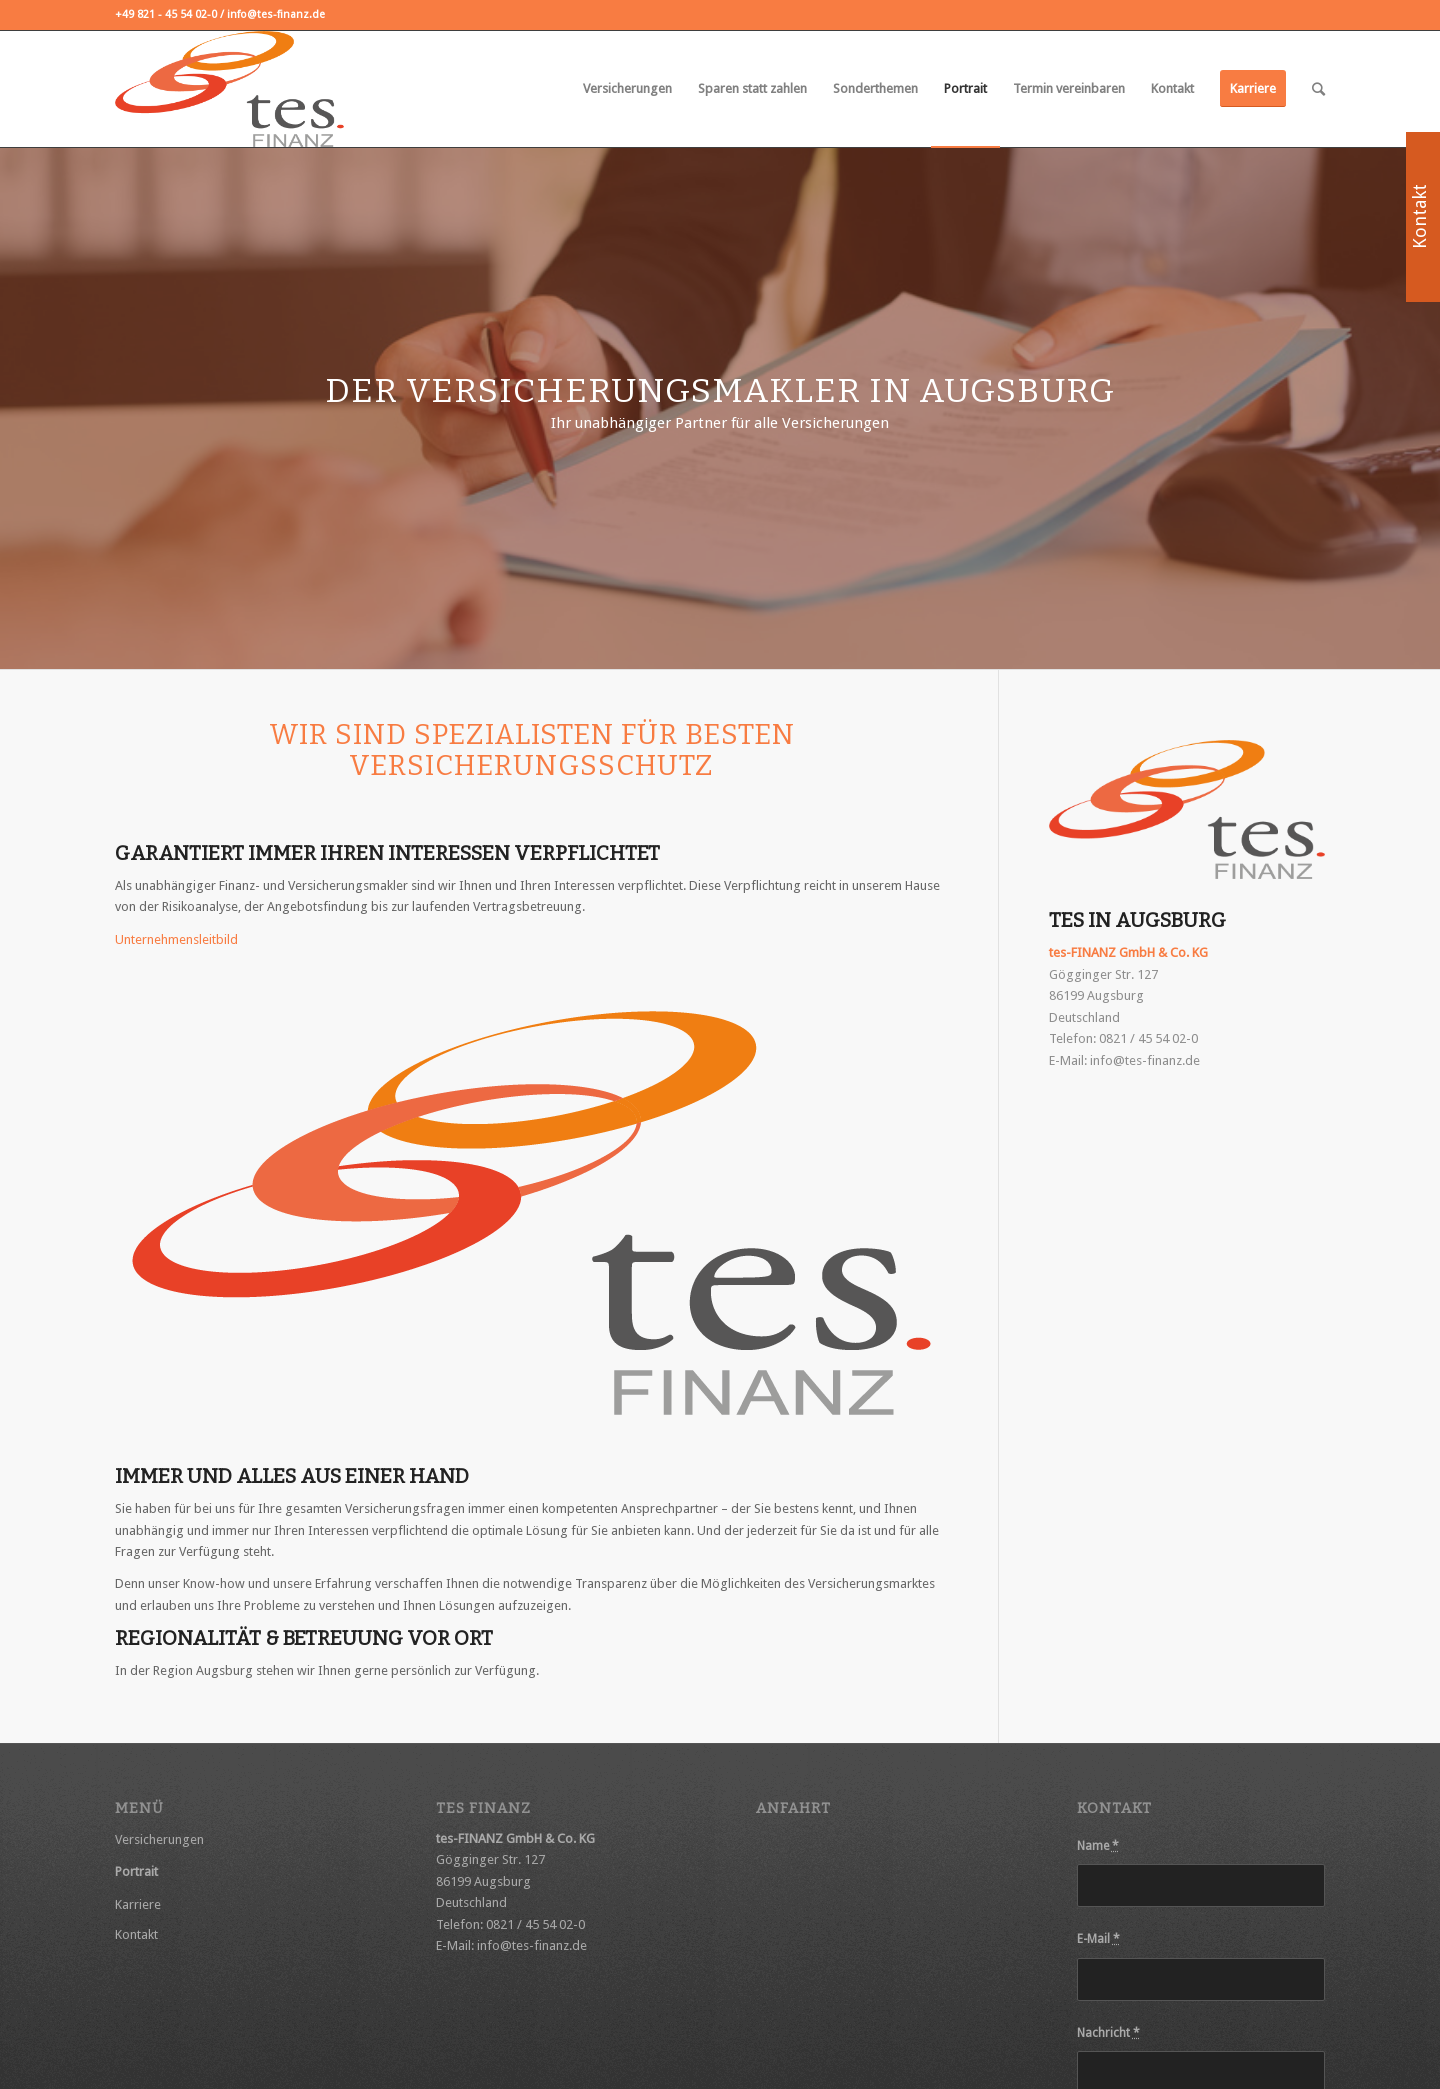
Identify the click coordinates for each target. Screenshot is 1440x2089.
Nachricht (1108, 2033)
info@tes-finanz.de (1145, 1060)
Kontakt (136, 1934)
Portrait (136, 1871)
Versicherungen (159, 1839)
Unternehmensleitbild (176, 939)
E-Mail (1098, 1939)
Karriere (138, 1904)
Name (1098, 1846)
